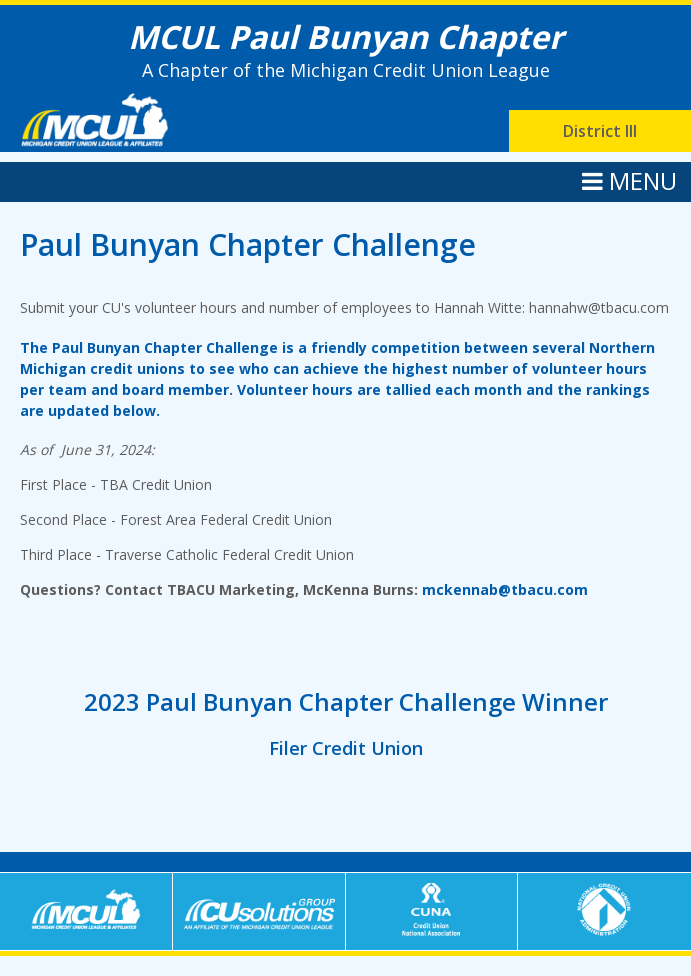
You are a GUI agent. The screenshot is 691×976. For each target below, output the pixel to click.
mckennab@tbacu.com (505, 589)
